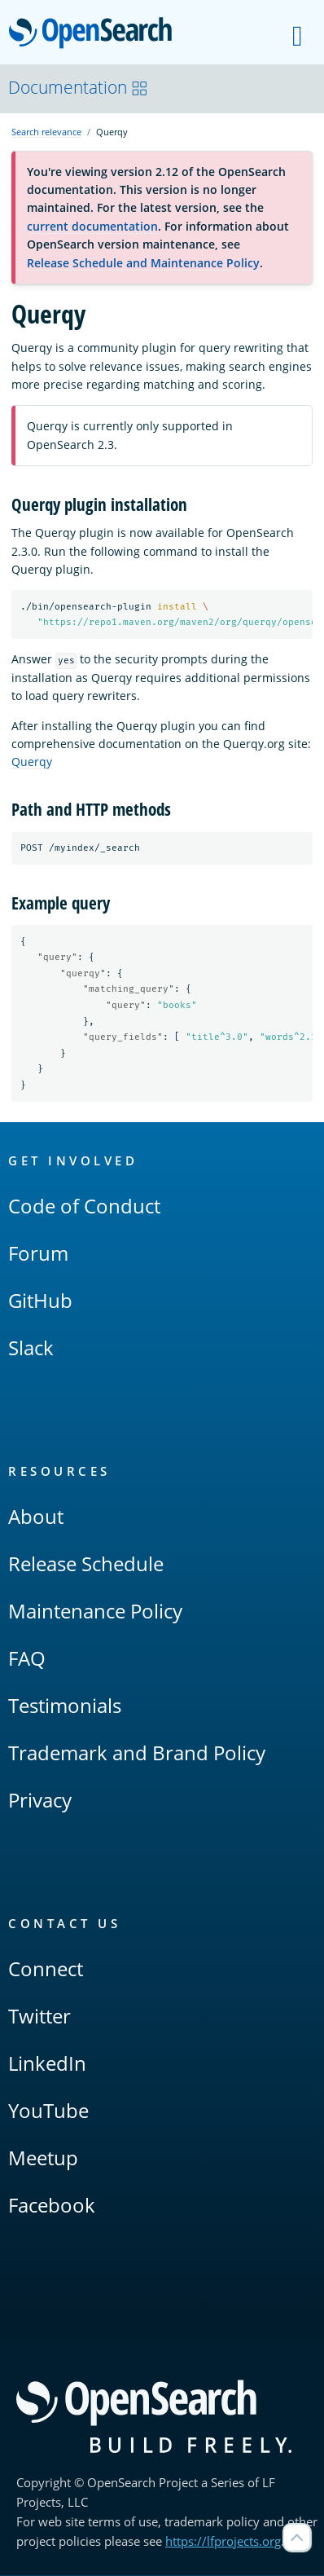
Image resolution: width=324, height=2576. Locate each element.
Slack (31, 1348)
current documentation (92, 226)
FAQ (27, 1658)
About (35, 1517)
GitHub (40, 1301)
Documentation (78, 87)
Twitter (39, 2016)
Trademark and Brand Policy (136, 1753)
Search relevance (46, 131)
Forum (38, 1253)
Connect (45, 1969)
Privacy (40, 1800)
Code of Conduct (84, 1206)
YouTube (48, 2111)
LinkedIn (47, 2063)
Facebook (51, 2205)
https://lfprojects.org (223, 2542)
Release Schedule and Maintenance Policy (143, 263)
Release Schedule (86, 1564)
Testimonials (64, 1706)
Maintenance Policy (95, 1611)
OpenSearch (95, 34)
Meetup (43, 2158)
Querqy (31, 762)
